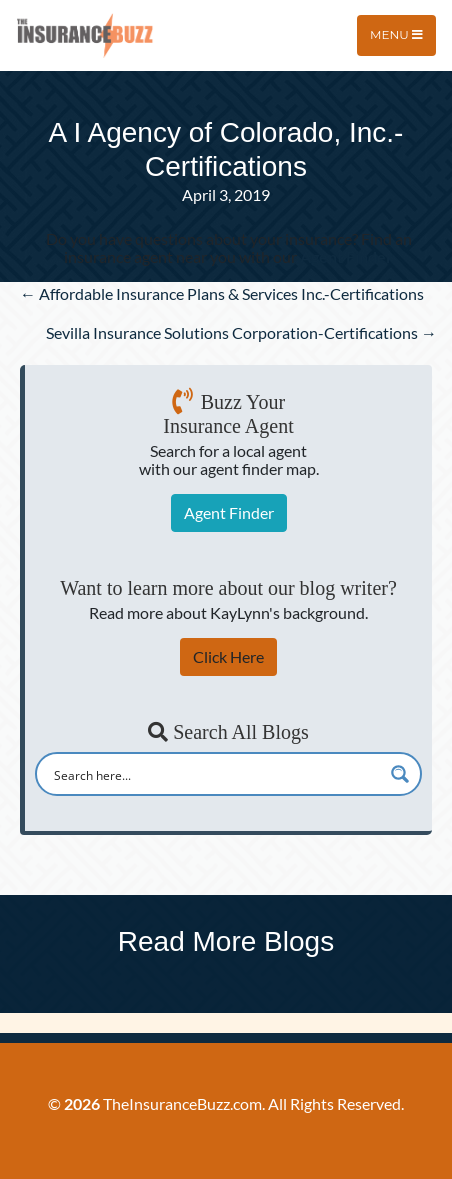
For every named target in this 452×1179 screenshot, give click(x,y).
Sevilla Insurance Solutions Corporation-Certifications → (241, 332)
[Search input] (215, 774)
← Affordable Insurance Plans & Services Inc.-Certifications (222, 293)
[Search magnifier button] (400, 774)
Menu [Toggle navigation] (396, 34)
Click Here (228, 656)
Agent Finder (229, 512)
